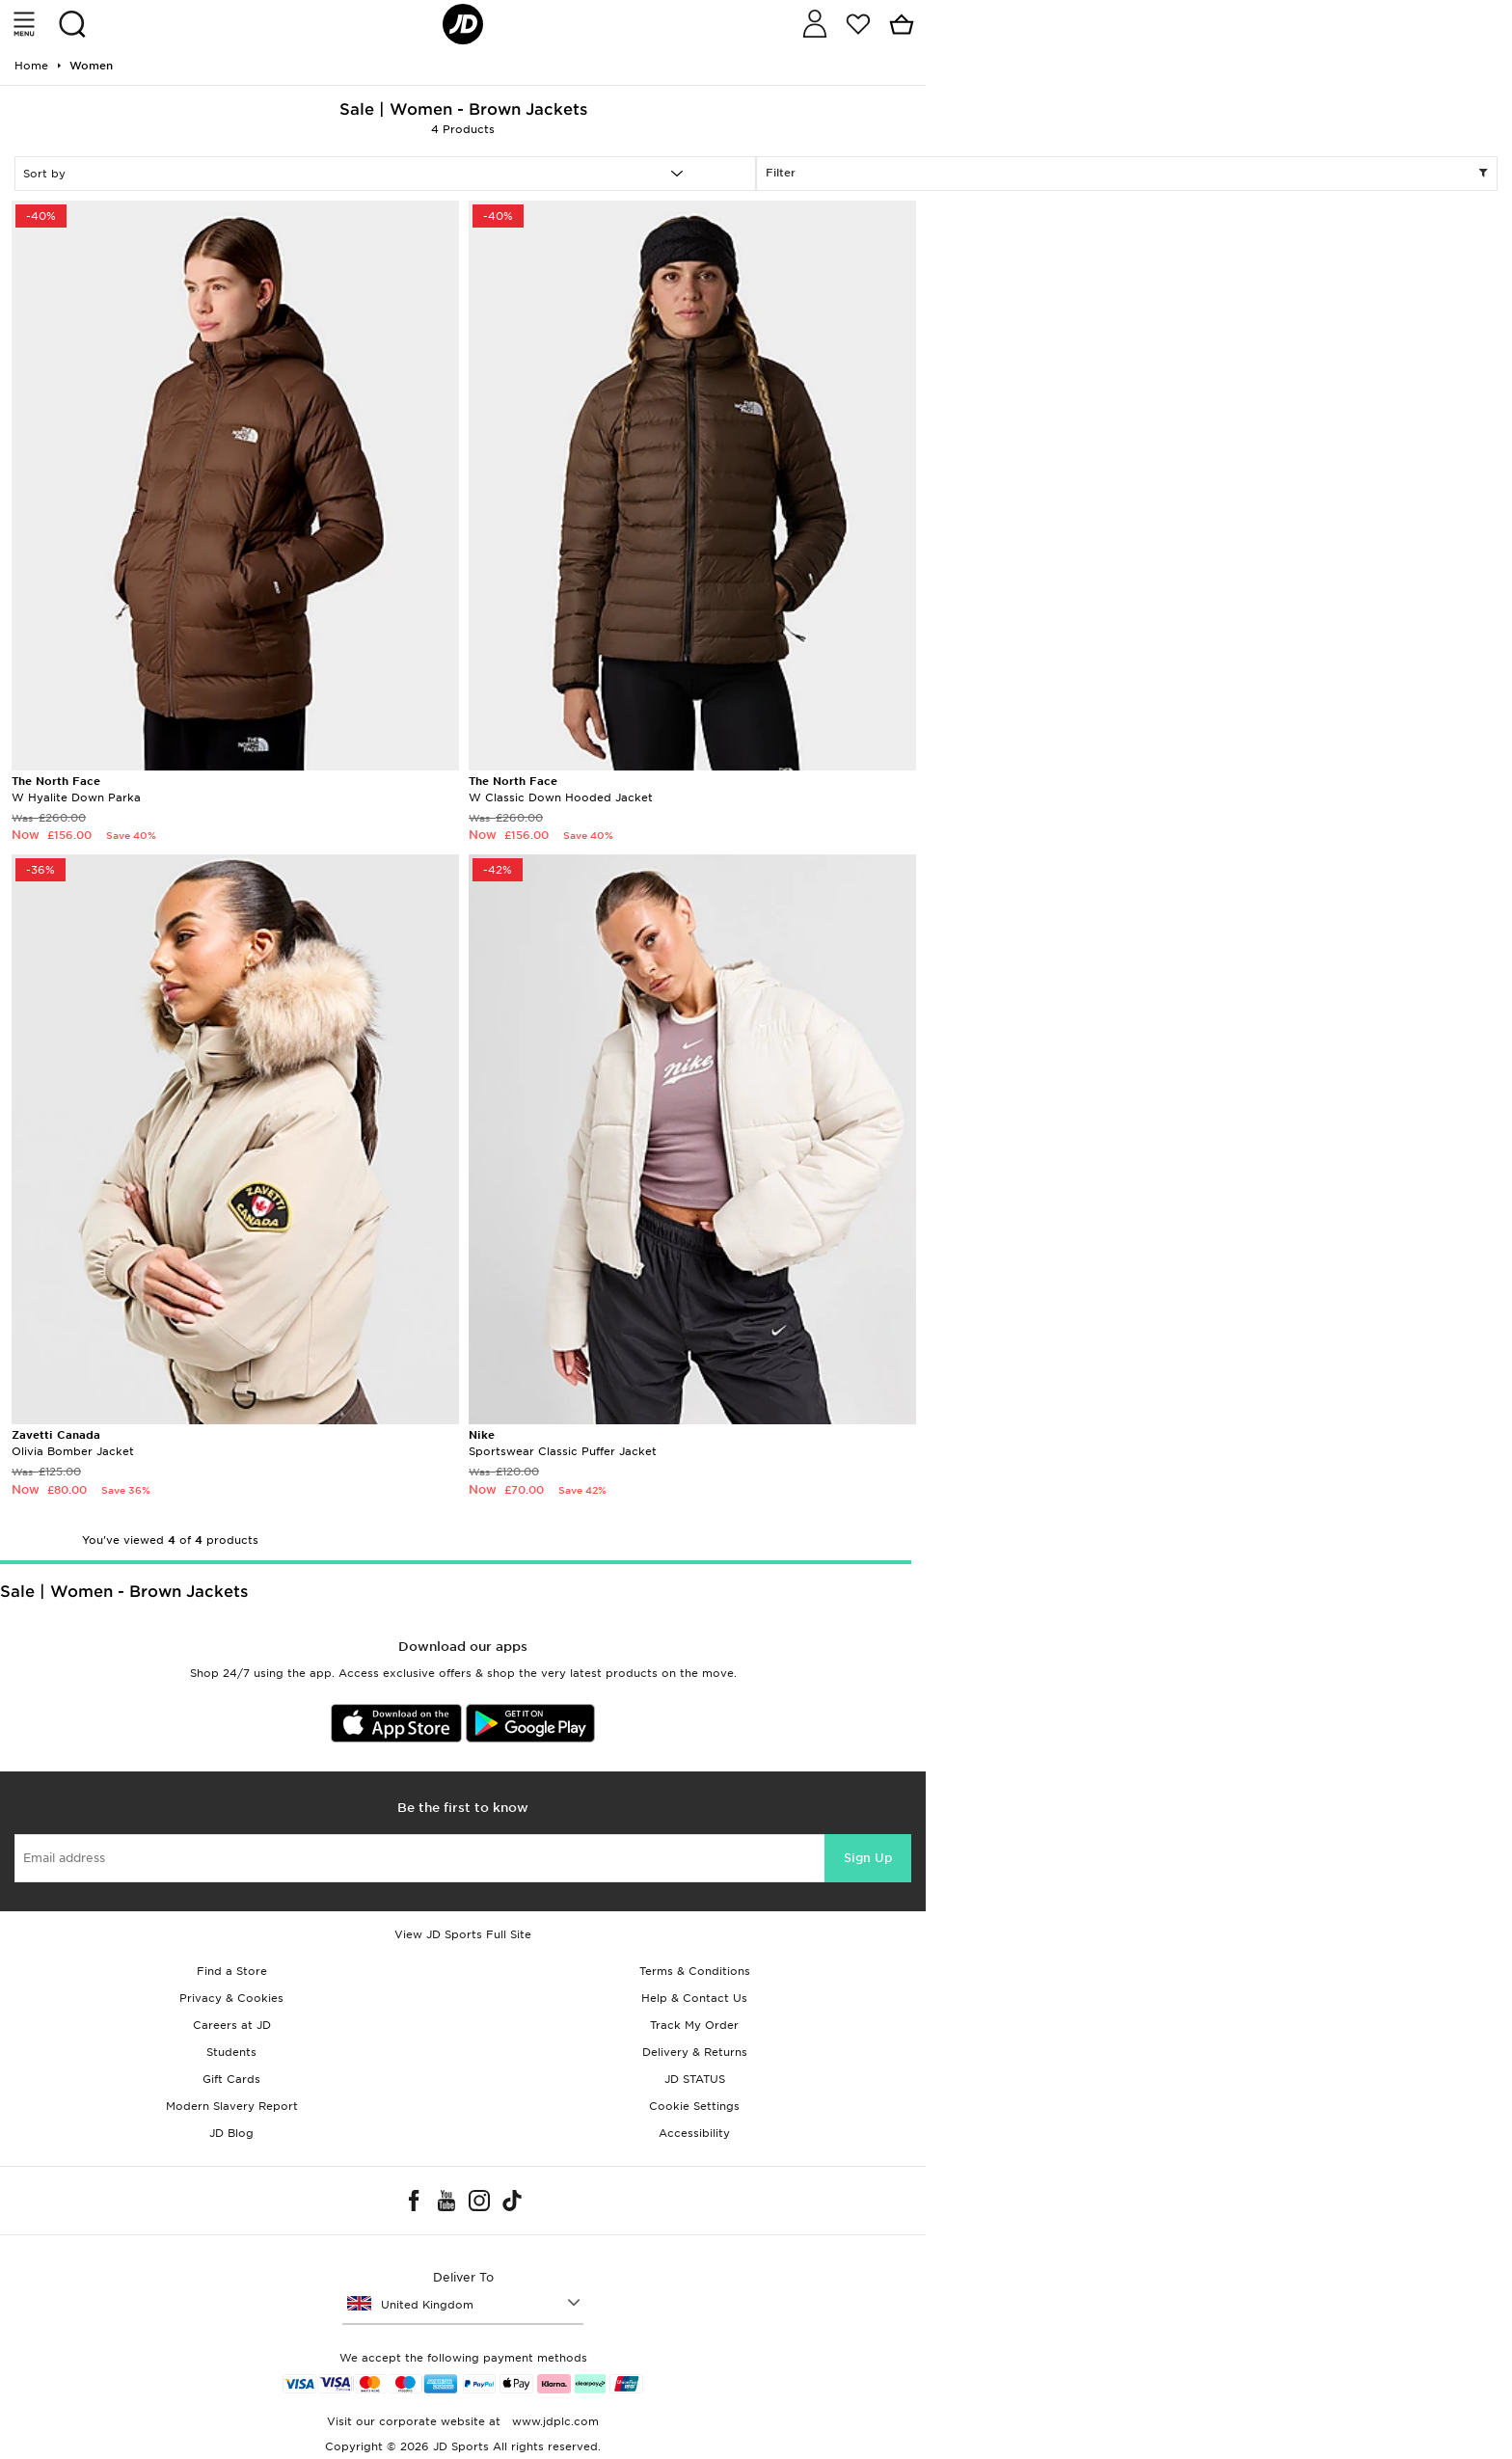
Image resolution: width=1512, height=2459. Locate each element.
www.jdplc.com (553, 2421)
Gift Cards (231, 2079)
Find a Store (232, 1971)
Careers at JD (232, 2025)
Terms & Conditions (694, 1971)
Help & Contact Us (694, 1998)
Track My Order (694, 2025)
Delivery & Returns (694, 2052)
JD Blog (231, 2133)
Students (231, 2052)
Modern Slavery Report (232, 2106)
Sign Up (868, 1858)
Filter (1127, 173)
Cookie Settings (694, 2106)
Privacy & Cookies (231, 1998)
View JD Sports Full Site (462, 1934)
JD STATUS (694, 2079)
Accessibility (694, 2133)
